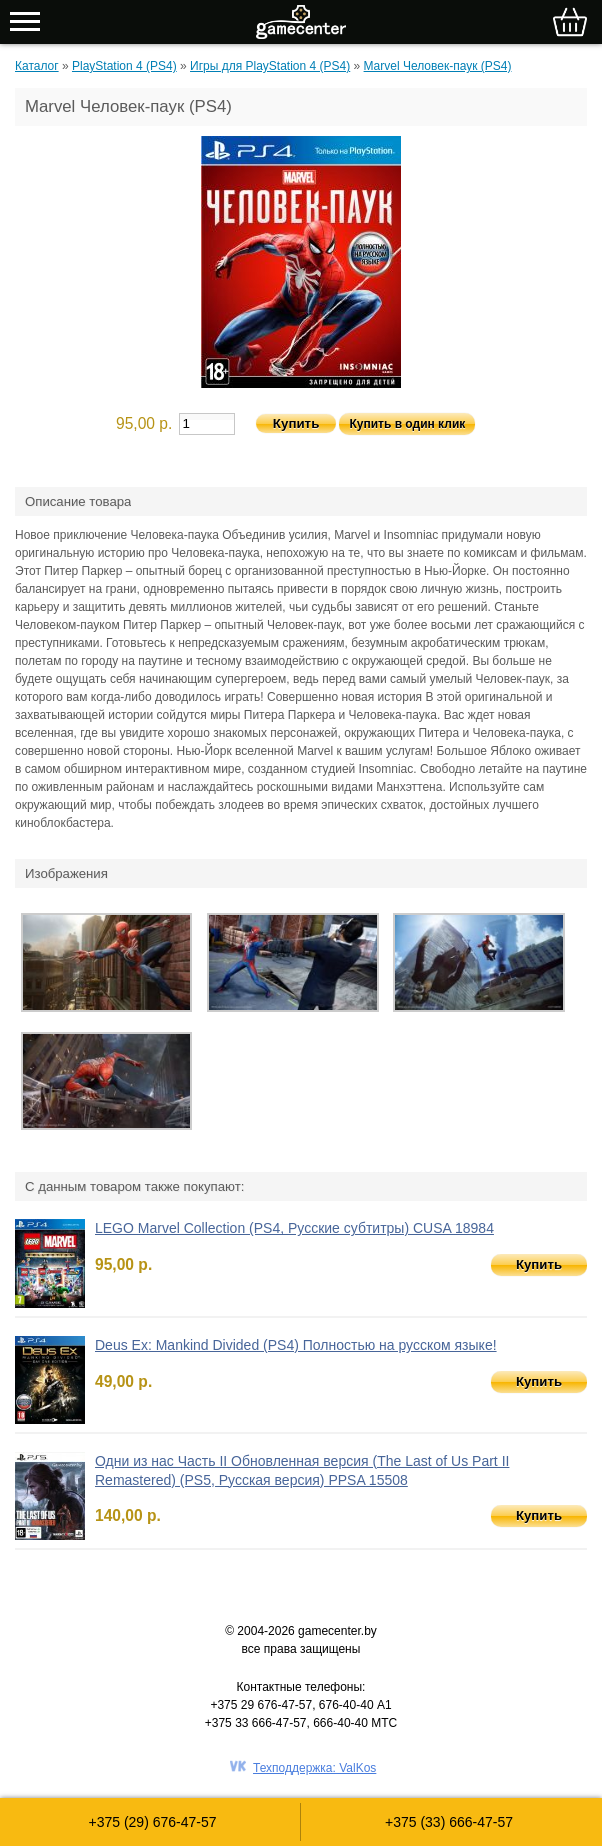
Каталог (37, 66)
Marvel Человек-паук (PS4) (438, 66)
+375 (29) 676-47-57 (152, 1822)
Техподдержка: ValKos (314, 1768)
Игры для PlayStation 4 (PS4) (270, 66)
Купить (539, 1264)
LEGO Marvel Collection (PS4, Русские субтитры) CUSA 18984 (294, 1228)
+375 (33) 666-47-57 (449, 1822)
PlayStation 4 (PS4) (124, 66)
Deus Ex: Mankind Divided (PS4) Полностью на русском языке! (296, 1345)
